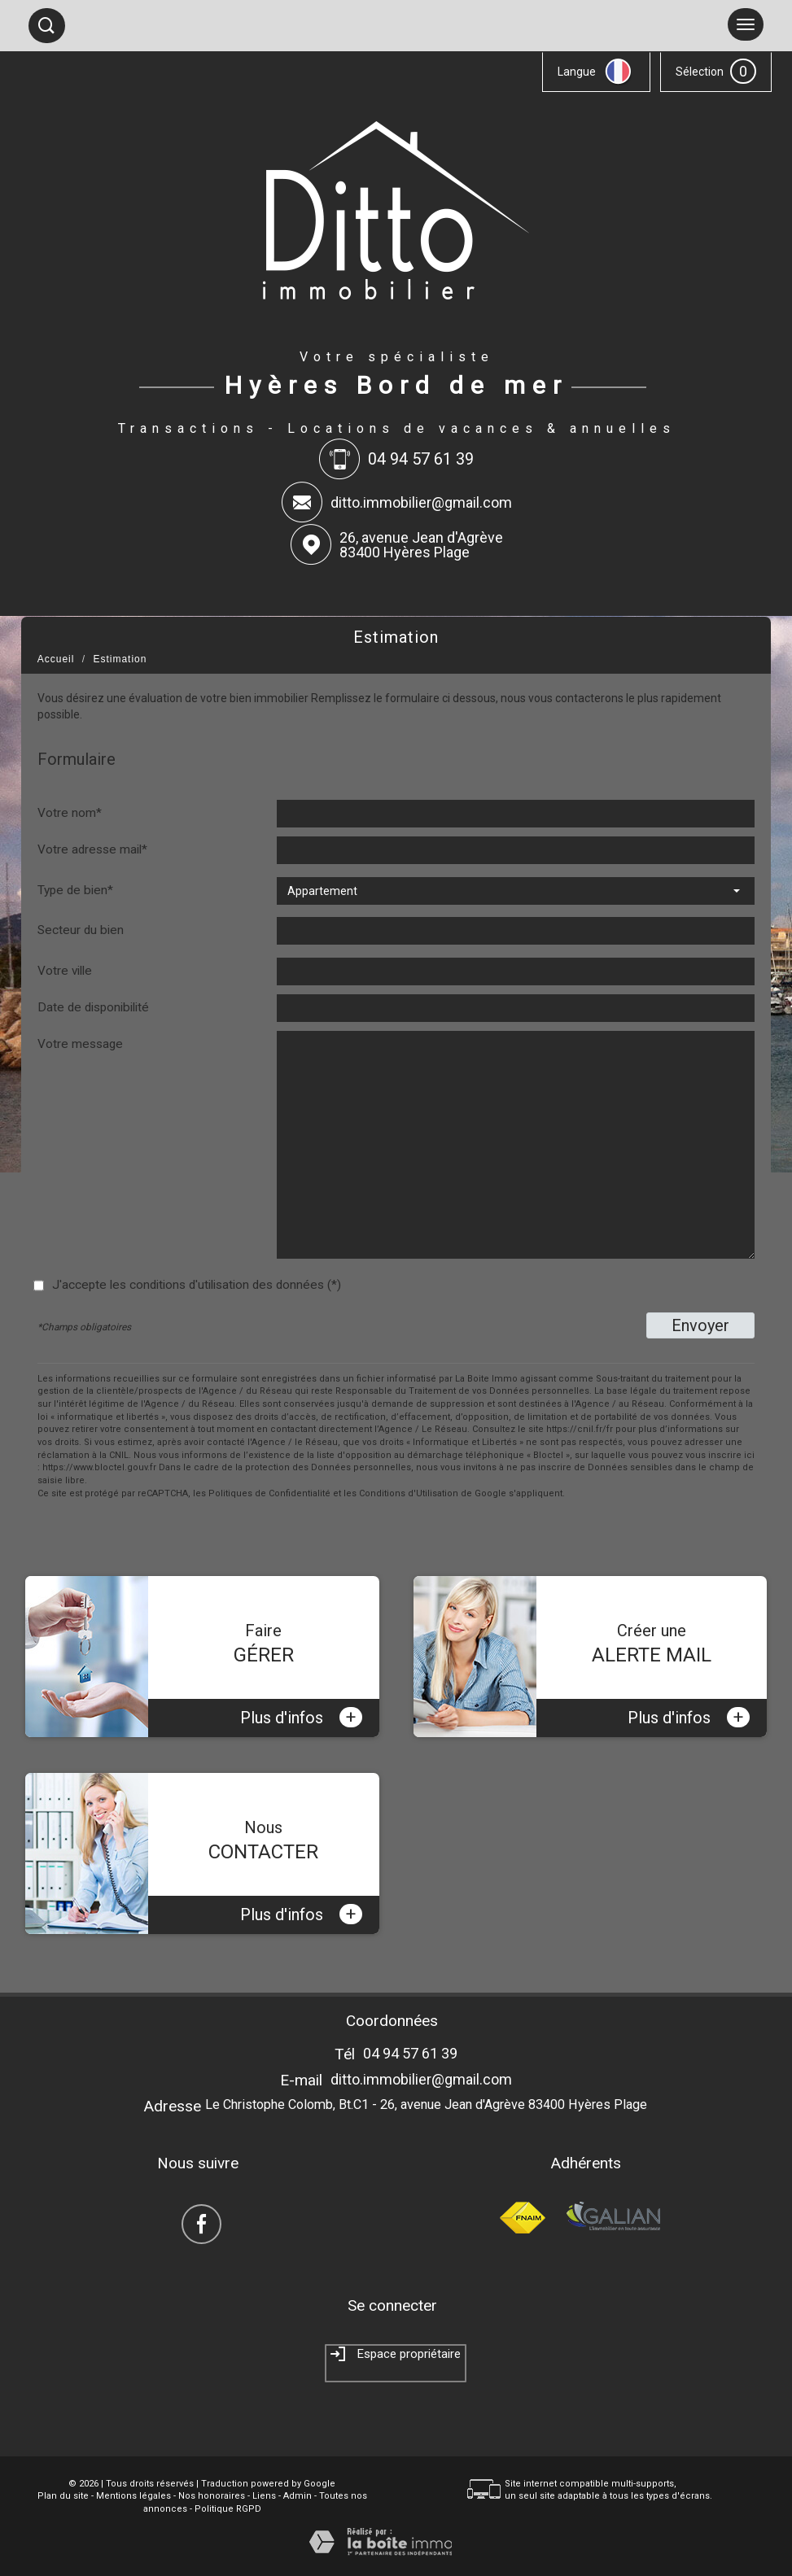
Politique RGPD (228, 2509)
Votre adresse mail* (92, 849)
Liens (264, 2496)
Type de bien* (75, 890)
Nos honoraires (211, 2496)
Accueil (56, 659)
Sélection (700, 71)
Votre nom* (69, 813)
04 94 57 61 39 (410, 2053)
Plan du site (63, 2496)
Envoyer (700, 1325)
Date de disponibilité (93, 1007)
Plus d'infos (301, 1717)
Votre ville (64, 970)
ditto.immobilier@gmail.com (421, 502)
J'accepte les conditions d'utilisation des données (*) (196, 1284)
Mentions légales (133, 2496)
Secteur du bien (80, 930)
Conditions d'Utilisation (408, 1493)
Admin (297, 2496)
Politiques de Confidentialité (269, 1493)
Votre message (80, 1044)
